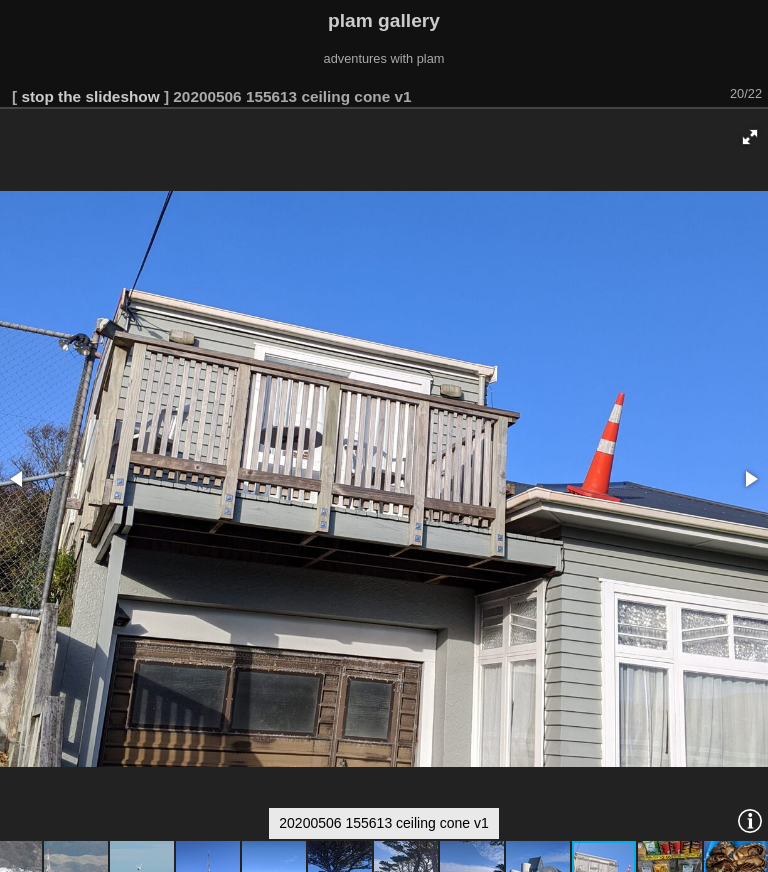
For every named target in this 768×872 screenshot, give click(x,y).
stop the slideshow (90, 96)
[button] (750, 137)
